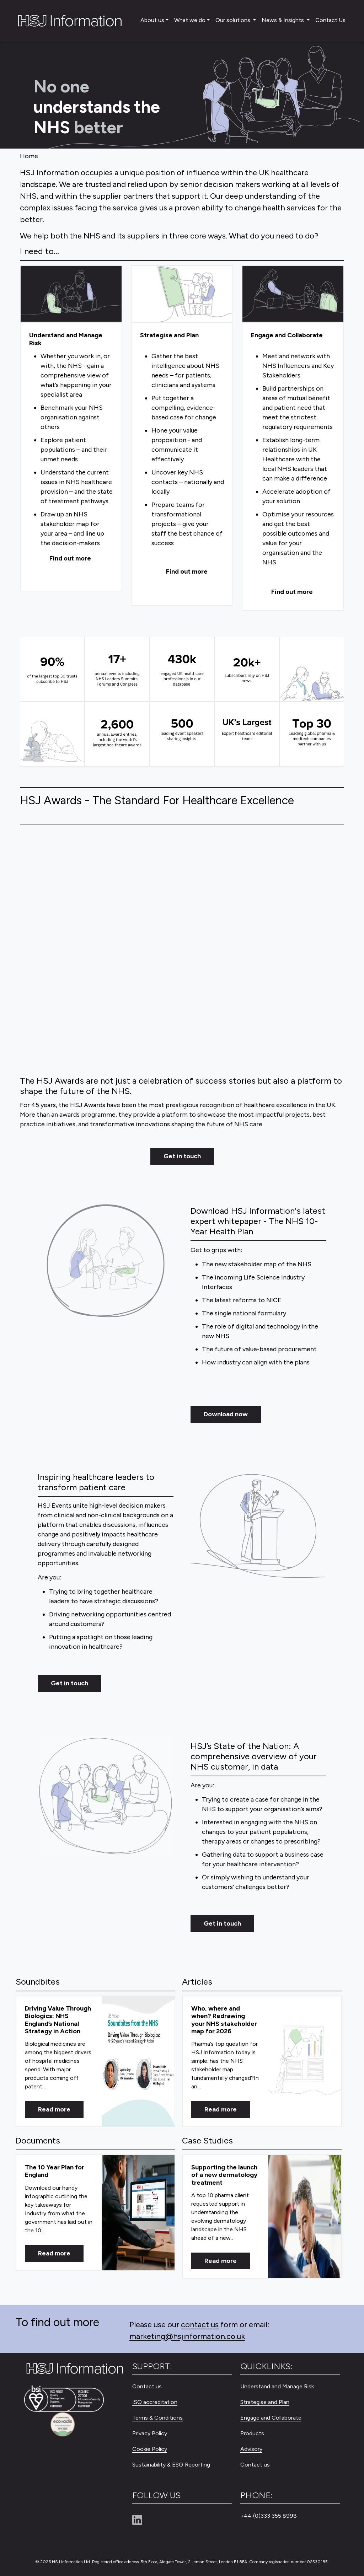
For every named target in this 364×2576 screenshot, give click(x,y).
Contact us (147, 2386)
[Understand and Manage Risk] (71, 294)
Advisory (251, 2449)
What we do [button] (189, 20)
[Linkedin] (140, 2520)
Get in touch (182, 1156)
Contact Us (330, 20)
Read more (54, 2109)
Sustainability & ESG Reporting (171, 2464)
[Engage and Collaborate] (292, 294)
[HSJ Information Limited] (69, 21)
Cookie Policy (149, 2449)
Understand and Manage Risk (277, 2386)
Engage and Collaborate (270, 2417)
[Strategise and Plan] (182, 294)
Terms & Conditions (157, 2417)
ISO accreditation (154, 2402)
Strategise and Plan (264, 2402)
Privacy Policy (149, 2433)
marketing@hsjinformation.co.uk (187, 2336)
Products (252, 2433)
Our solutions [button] (233, 20)
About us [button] (152, 20)
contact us (200, 2324)
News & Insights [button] (283, 20)
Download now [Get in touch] (226, 1414)
